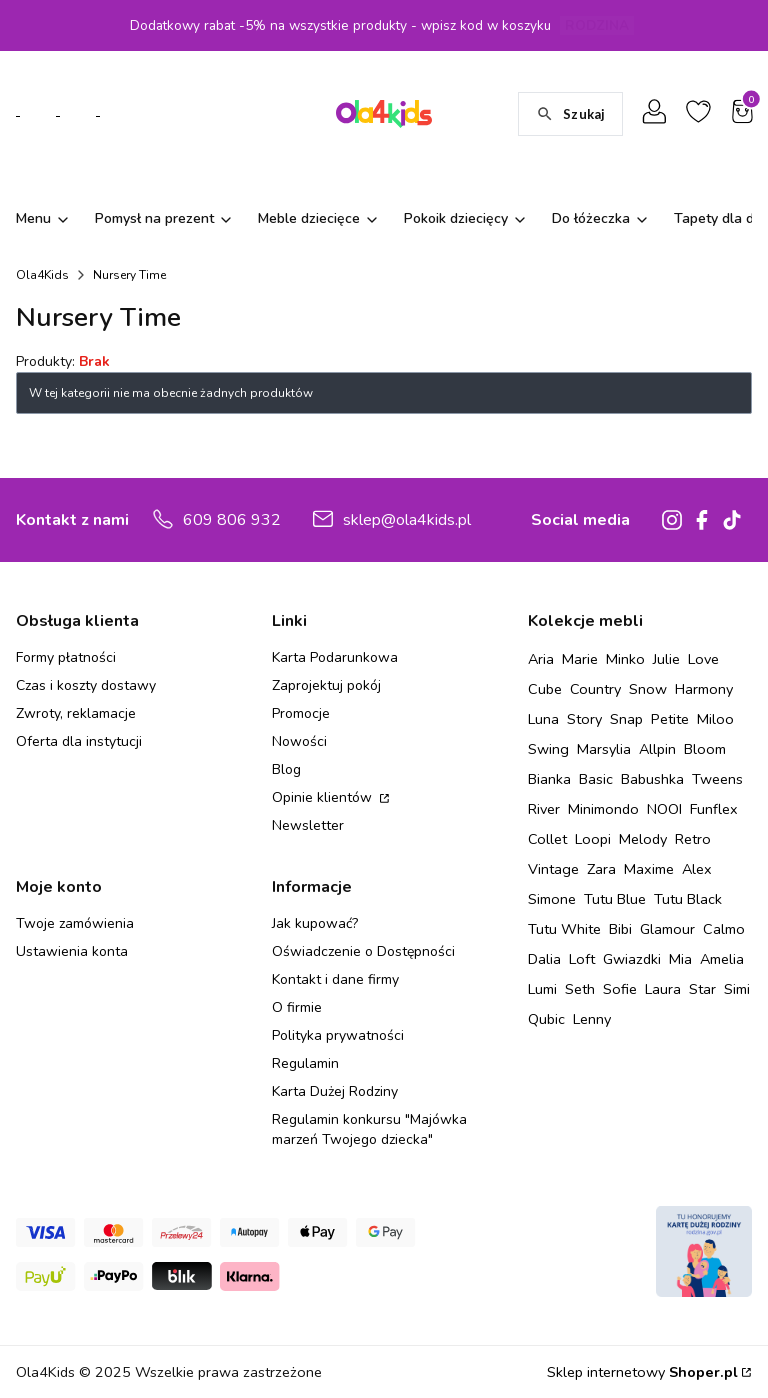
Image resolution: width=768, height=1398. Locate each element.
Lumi (542, 989)
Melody (643, 839)
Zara (601, 869)
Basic (596, 779)
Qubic (546, 1019)
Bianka (549, 779)
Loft (582, 959)
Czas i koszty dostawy (86, 685)
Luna (543, 719)
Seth (580, 989)
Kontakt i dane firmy (335, 979)
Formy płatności (66, 657)
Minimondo (603, 809)
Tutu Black (688, 899)
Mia (680, 959)
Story (584, 719)
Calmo (724, 929)
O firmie (297, 1007)
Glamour (667, 929)
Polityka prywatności (338, 1035)
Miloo (715, 719)
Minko (625, 659)
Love (703, 659)
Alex (697, 869)
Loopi (593, 839)
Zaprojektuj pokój (326, 685)
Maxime (649, 869)
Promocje (301, 713)
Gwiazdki (632, 959)
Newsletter (308, 825)
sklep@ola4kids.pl (407, 520)
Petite (670, 719)
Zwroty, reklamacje (76, 713)
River (544, 809)
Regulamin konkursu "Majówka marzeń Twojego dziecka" (369, 1129)
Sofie (620, 989)
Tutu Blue (615, 899)
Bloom (705, 749)
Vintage (553, 869)
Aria (541, 659)
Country (595, 689)
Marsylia (604, 749)
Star (702, 989)
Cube (545, 689)
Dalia (544, 959)
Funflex (714, 809)
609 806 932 (232, 520)
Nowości (299, 741)
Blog (286, 769)
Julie (666, 659)
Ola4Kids (42, 275)
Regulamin (305, 1063)
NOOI (664, 809)
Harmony (704, 689)
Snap (626, 719)
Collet (547, 839)
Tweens (717, 779)
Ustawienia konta (72, 951)
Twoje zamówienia (75, 923)
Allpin (657, 749)
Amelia (722, 959)
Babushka (652, 779)
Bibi (620, 929)
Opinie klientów (324, 797)
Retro (693, 839)
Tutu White (564, 929)
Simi (737, 989)
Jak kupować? (315, 923)
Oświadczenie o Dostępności (363, 951)
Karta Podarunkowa (335, 657)
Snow (648, 689)
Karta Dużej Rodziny (335, 1091)
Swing (548, 749)
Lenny (592, 1019)
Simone (552, 899)
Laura (663, 989)
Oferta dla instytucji (79, 741)
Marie (580, 659)
